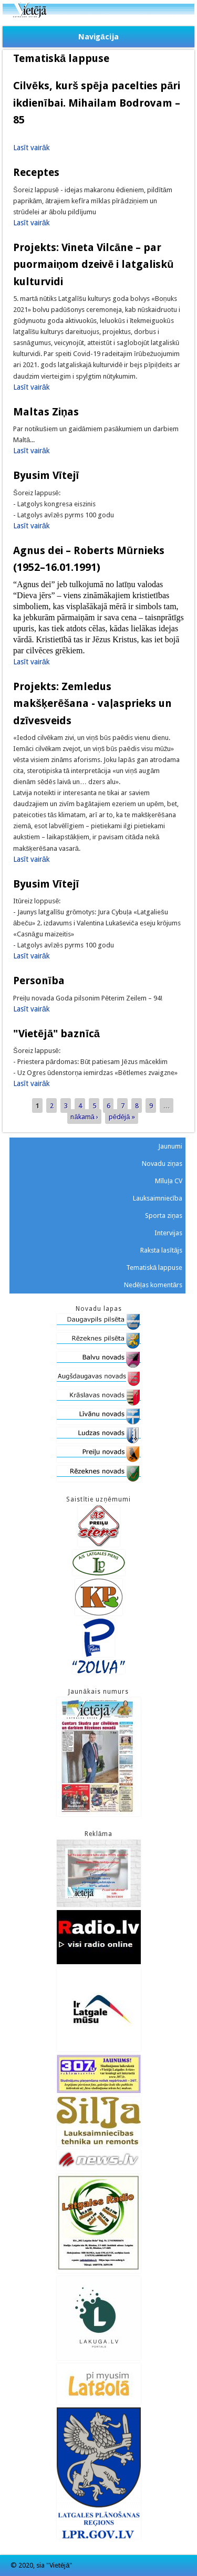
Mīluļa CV (169, 1181)
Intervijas (168, 1233)
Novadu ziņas (162, 1163)
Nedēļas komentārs (153, 1285)
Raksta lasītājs (161, 1250)
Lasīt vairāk (31, 147)
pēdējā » (122, 1116)
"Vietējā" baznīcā (56, 1033)
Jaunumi (170, 1146)
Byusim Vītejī (46, 475)
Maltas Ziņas (46, 411)
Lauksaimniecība (158, 1198)
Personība (39, 980)
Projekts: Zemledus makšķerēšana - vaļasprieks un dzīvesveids (92, 703)
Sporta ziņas (163, 1215)
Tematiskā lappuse (154, 1267)
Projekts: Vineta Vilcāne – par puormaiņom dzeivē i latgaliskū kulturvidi (93, 264)
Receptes (36, 172)
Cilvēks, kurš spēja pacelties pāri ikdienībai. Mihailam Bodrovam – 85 (97, 102)
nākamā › (84, 1116)
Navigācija (98, 36)
